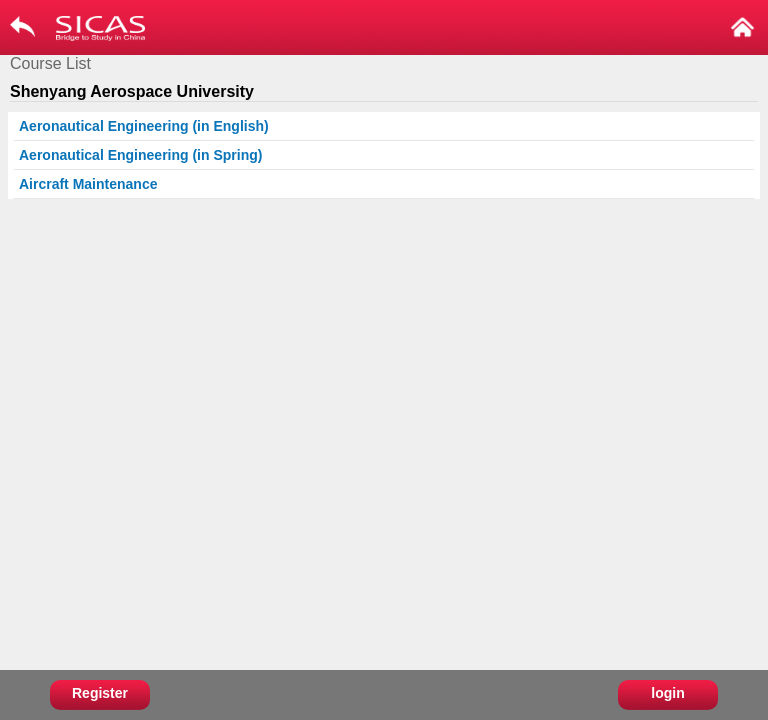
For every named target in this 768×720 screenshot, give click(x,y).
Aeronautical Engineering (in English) (144, 126)
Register (100, 693)
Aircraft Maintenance (88, 184)
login (667, 693)
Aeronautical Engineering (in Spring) (140, 155)
